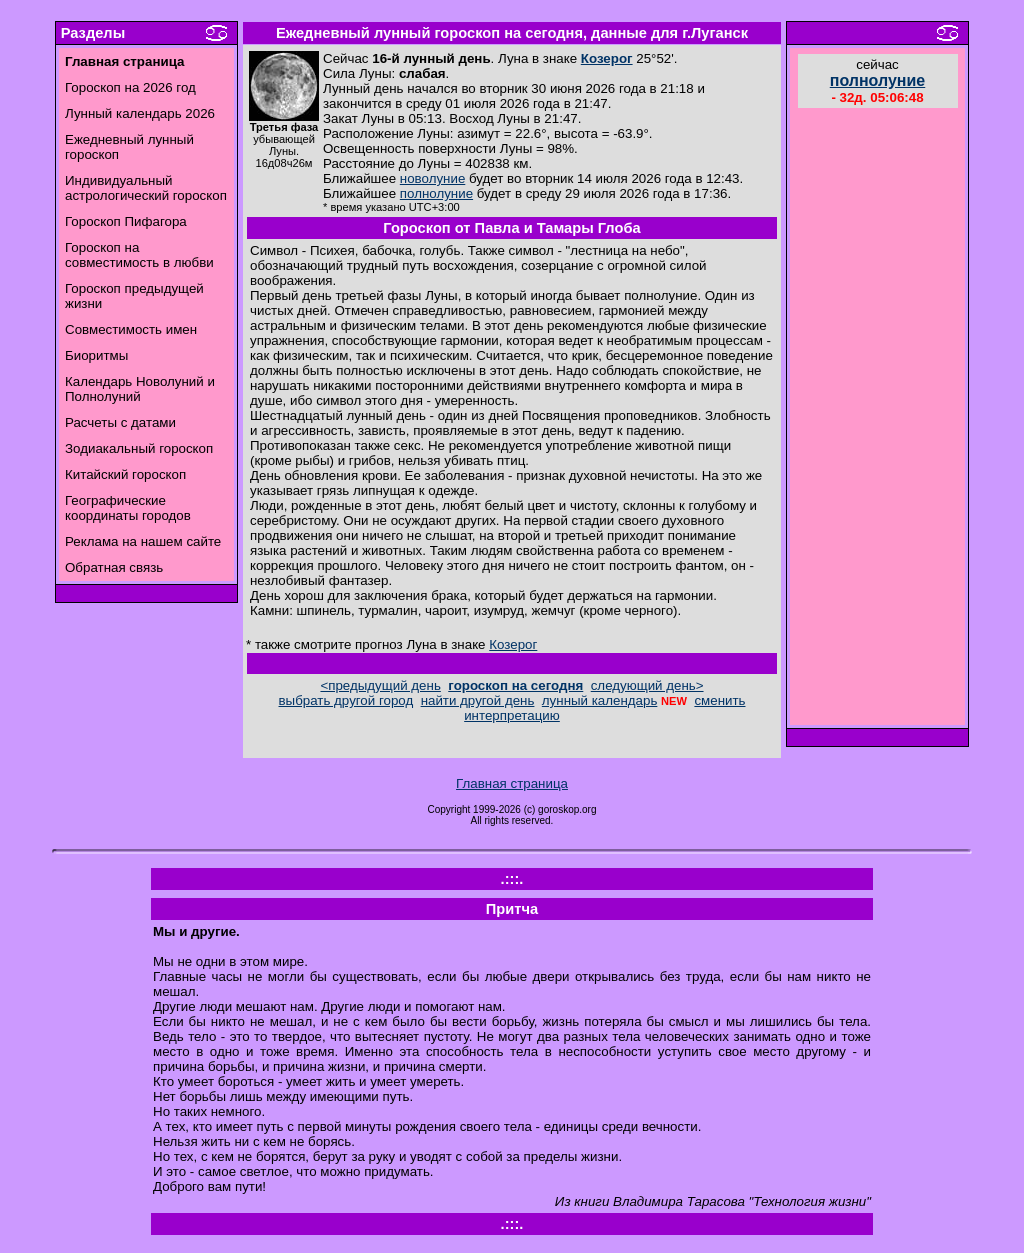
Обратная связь (114, 567)
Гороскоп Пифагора (126, 221)
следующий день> (647, 685)
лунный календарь (600, 700)
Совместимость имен (131, 329)
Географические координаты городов (128, 508)
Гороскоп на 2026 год (130, 87)
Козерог (607, 58)
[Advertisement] (878, 419)
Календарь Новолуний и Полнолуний (140, 389)
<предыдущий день (380, 685)
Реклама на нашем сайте (143, 541)
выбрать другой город (346, 700)
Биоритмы (96, 355)
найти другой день (478, 700)
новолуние (432, 178)
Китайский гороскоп (125, 474)
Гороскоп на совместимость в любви (139, 255)
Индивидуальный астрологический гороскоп (146, 188)
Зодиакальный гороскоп (139, 448)
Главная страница (512, 783)
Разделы (93, 33)
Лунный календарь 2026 (140, 113)
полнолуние (436, 193)
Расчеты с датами (120, 422)
